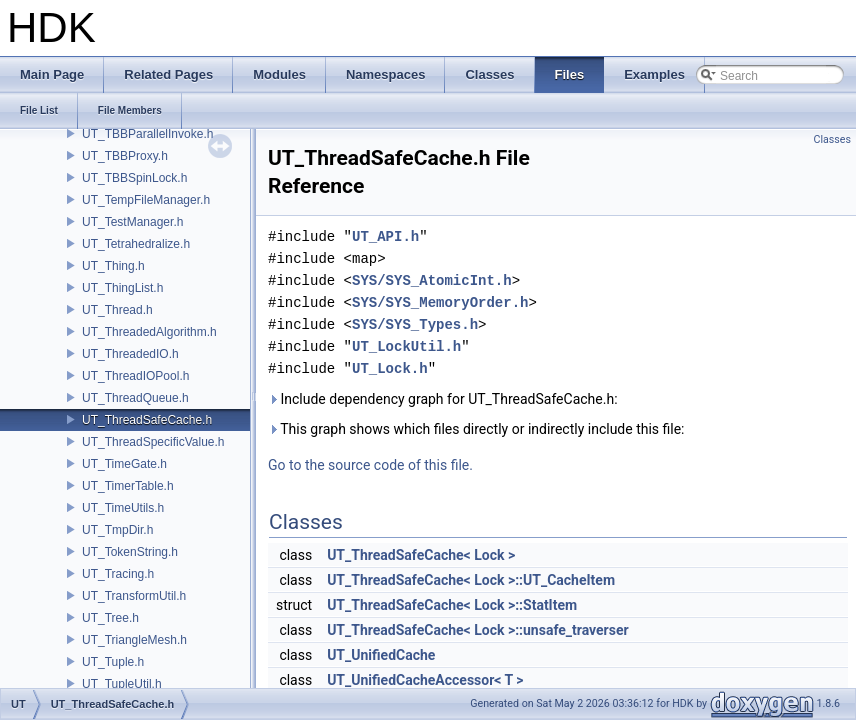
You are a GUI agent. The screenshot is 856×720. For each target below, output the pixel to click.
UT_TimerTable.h (128, 486)
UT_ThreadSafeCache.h (147, 420)
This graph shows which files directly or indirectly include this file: (476, 429)
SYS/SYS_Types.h (415, 324)
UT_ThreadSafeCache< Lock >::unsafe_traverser (478, 630)
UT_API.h (385, 236)
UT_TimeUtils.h (123, 508)
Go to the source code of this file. (370, 465)
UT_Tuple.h (113, 662)
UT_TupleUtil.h (122, 684)
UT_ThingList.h (122, 288)
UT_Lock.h (390, 368)
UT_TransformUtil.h (134, 596)
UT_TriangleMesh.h (134, 640)
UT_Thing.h (113, 266)
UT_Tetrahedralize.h (136, 244)
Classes (832, 139)
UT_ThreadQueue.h (135, 398)
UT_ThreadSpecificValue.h (153, 442)
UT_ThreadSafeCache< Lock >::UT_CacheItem (471, 580)
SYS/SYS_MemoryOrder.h (440, 302)
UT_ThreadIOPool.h (135, 376)
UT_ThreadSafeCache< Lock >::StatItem (452, 605)
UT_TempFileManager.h (146, 200)
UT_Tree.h (110, 618)
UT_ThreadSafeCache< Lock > (421, 555)
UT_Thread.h (117, 310)
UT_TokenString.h (130, 552)
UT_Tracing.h (118, 574)
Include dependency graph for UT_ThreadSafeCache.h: (443, 399)
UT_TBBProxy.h (125, 156)
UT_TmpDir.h (117, 530)
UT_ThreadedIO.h (130, 354)
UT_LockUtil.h (406, 346)
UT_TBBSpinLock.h (134, 178)
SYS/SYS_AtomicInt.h (432, 280)
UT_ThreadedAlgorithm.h (149, 332)
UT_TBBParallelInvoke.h (147, 134)
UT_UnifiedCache (381, 655)
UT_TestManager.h (132, 222)
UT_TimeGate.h (124, 464)
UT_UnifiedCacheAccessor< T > (425, 680)
